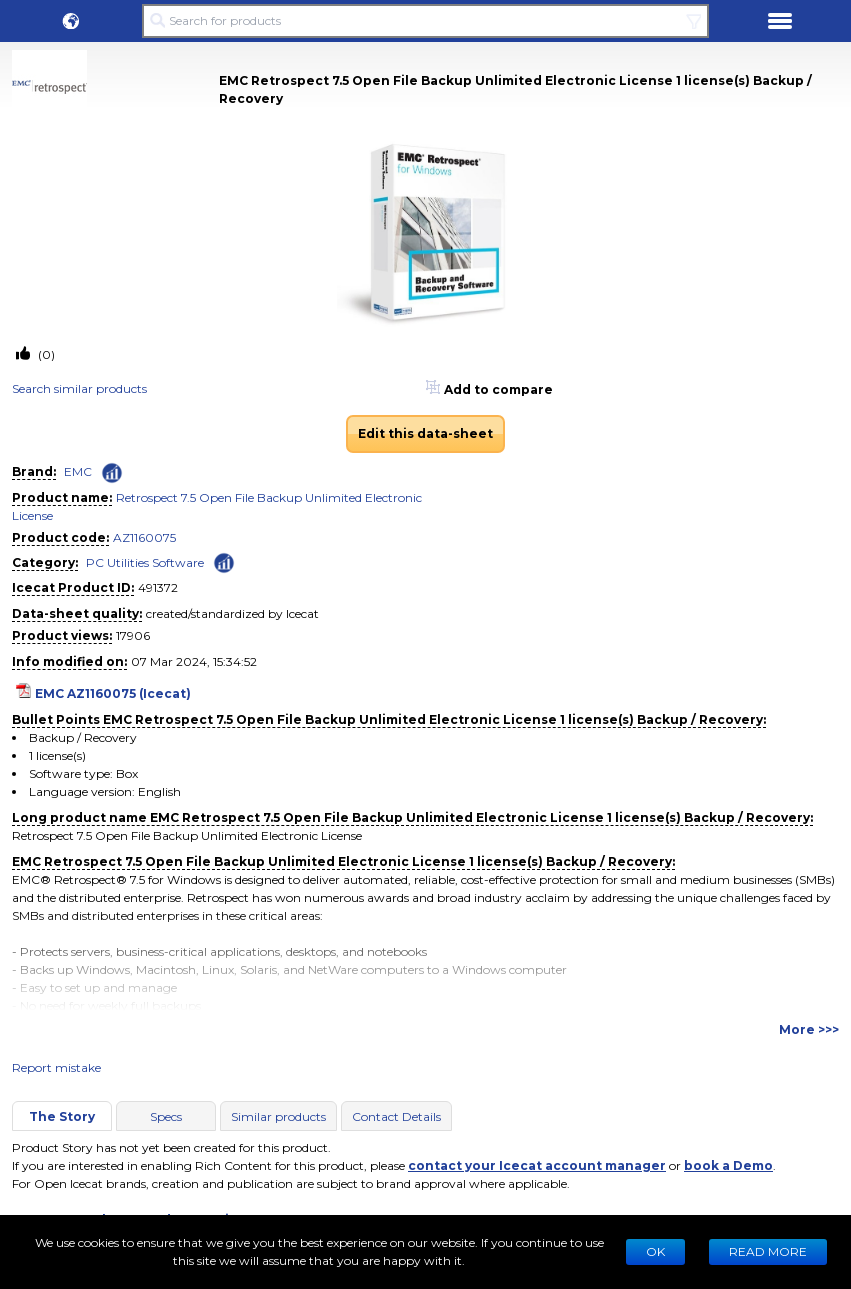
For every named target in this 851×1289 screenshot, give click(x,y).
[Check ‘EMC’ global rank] (112, 473)
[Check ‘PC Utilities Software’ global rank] (224, 561)
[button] (71, 21)
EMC (78, 471)
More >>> (809, 1029)
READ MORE (768, 1251)
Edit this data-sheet (425, 433)
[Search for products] (426, 21)
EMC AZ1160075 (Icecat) (113, 693)
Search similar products (79, 388)
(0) (45, 354)
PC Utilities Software (145, 562)
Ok (655, 1251)
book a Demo (728, 1165)
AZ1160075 (144, 537)
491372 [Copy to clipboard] (158, 587)
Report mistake (56, 1067)
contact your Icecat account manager (537, 1165)
